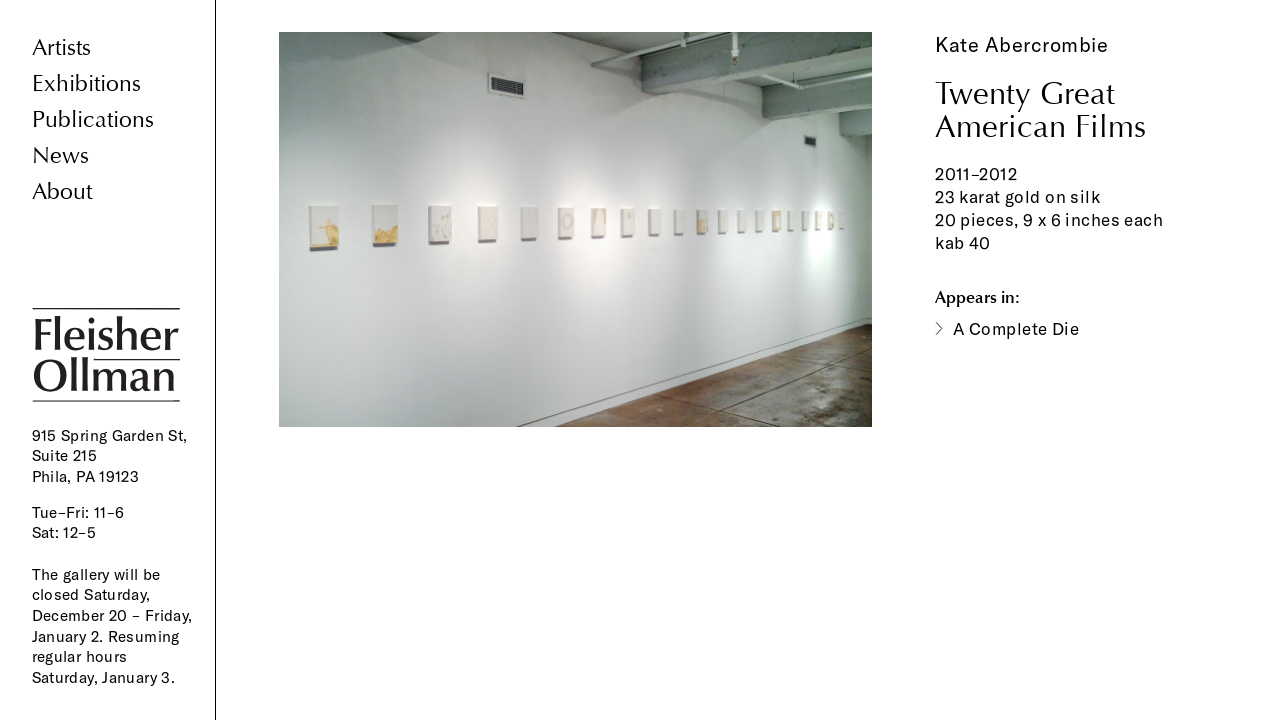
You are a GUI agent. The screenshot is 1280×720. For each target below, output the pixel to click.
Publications (93, 119)
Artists (61, 47)
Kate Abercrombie (1021, 44)
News (60, 155)
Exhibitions (86, 83)
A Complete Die (1016, 328)
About (62, 191)
